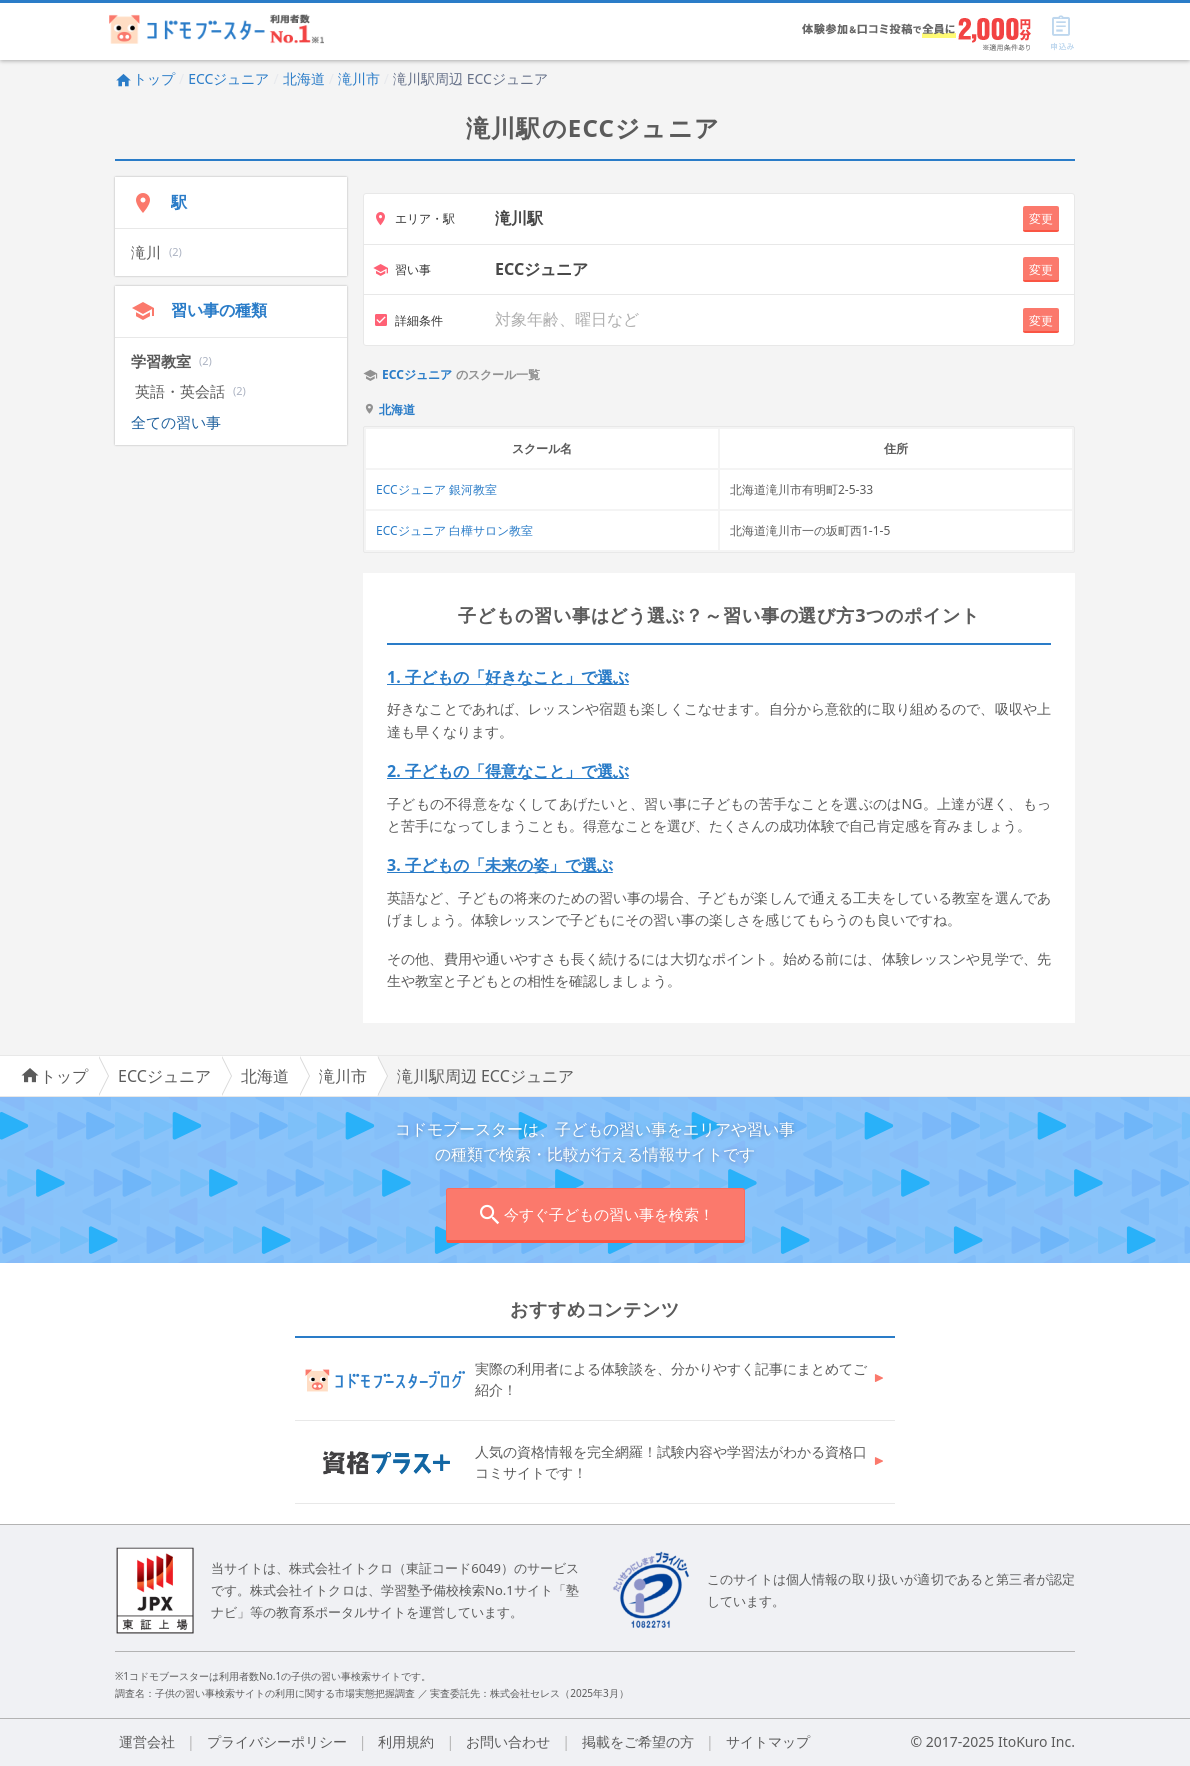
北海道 (304, 78)
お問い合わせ (508, 1741)
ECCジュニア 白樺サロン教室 (454, 530)
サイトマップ (768, 1741)
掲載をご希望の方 (638, 1741)
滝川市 (359, 78)
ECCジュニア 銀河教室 (436, 489)
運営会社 (147, 1741)
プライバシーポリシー (277, 1741)
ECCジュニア (228, 78)
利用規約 (406, 1741)
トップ (145, 78)
